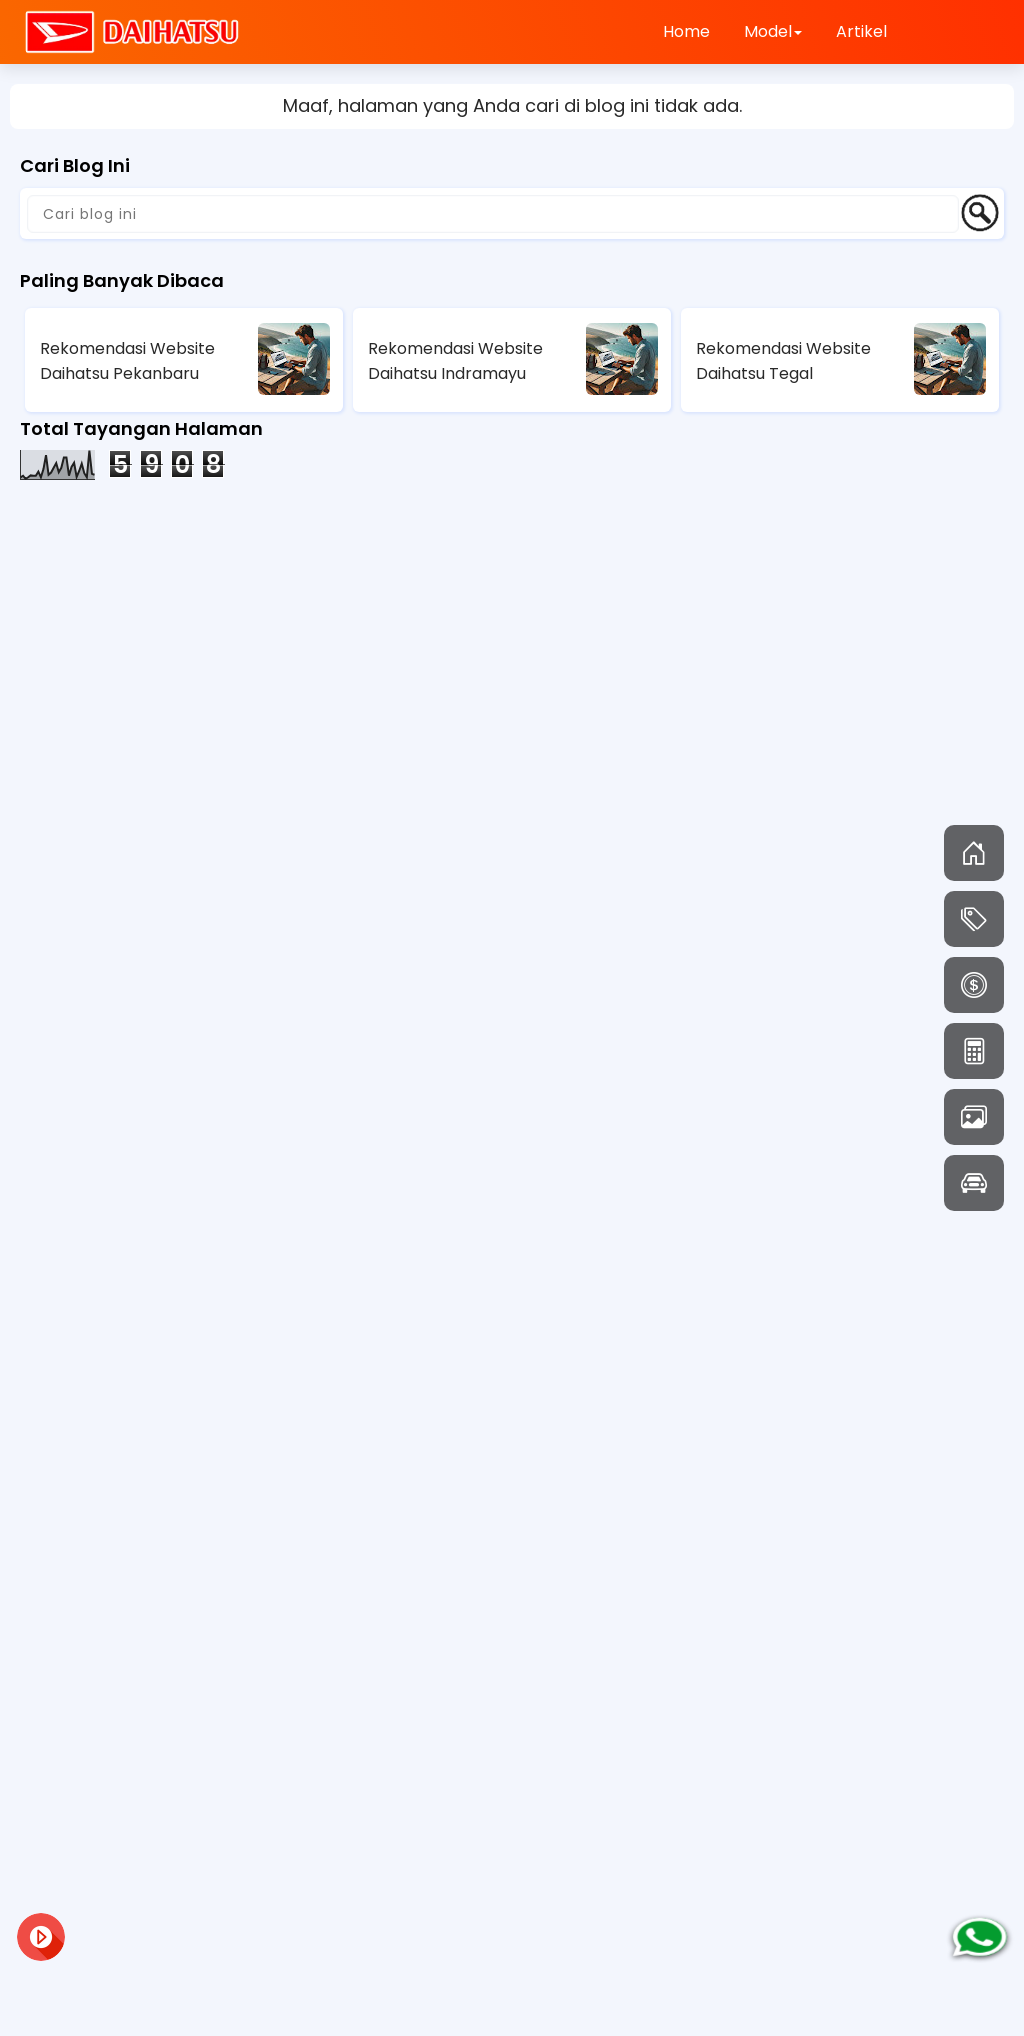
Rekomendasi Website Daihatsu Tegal (783, 361)
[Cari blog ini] (493, 214)
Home (686, 31)
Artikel (861, 31)
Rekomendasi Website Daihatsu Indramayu (455, 361)
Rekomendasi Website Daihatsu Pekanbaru (127, 361)
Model (773, 31)
